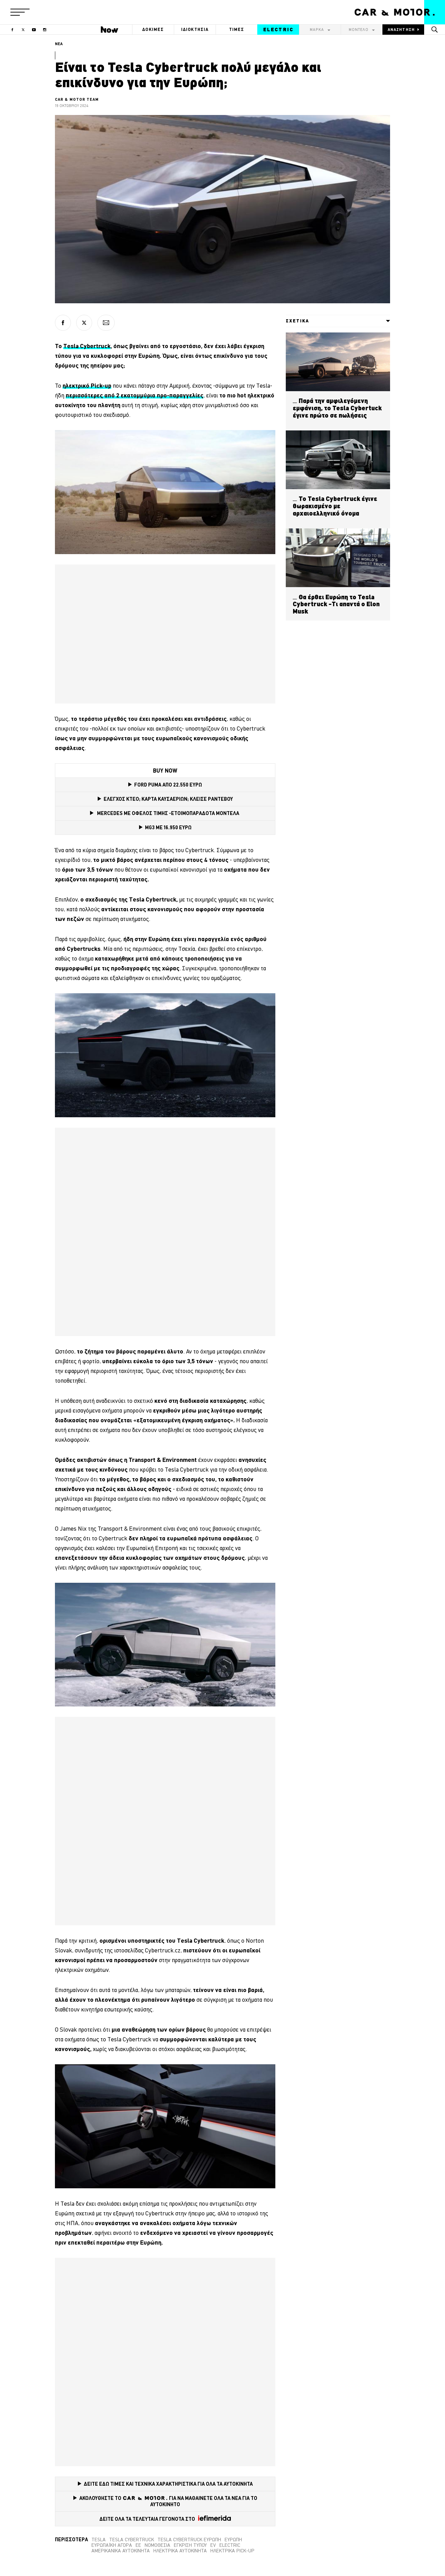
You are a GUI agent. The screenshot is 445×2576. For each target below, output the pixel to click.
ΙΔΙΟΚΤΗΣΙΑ (195, 29)
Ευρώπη (233, 2539)
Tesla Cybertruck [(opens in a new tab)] (87, 346)
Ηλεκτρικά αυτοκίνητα (180, 2550)
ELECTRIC (278, 29)
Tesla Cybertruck (131, 2539)
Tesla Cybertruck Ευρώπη (189, 2539)
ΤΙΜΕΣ (236, 29)
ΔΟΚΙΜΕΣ (153, 29)
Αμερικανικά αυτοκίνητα (120, 2550)
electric (229, 2545)
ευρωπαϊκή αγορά (111, 2545)
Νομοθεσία (157, 2545)
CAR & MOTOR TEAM (77, 99)
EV (213, 2545)
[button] (20, 12)
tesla (98, 2539)
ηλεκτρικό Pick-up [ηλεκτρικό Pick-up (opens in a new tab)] (87, 385)
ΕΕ (138, 2545)
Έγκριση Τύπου (190, 2545)
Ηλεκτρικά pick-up (232, 2550)
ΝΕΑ (59, 44)
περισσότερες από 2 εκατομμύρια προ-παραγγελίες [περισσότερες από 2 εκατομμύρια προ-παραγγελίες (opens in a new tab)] (134, 395)
